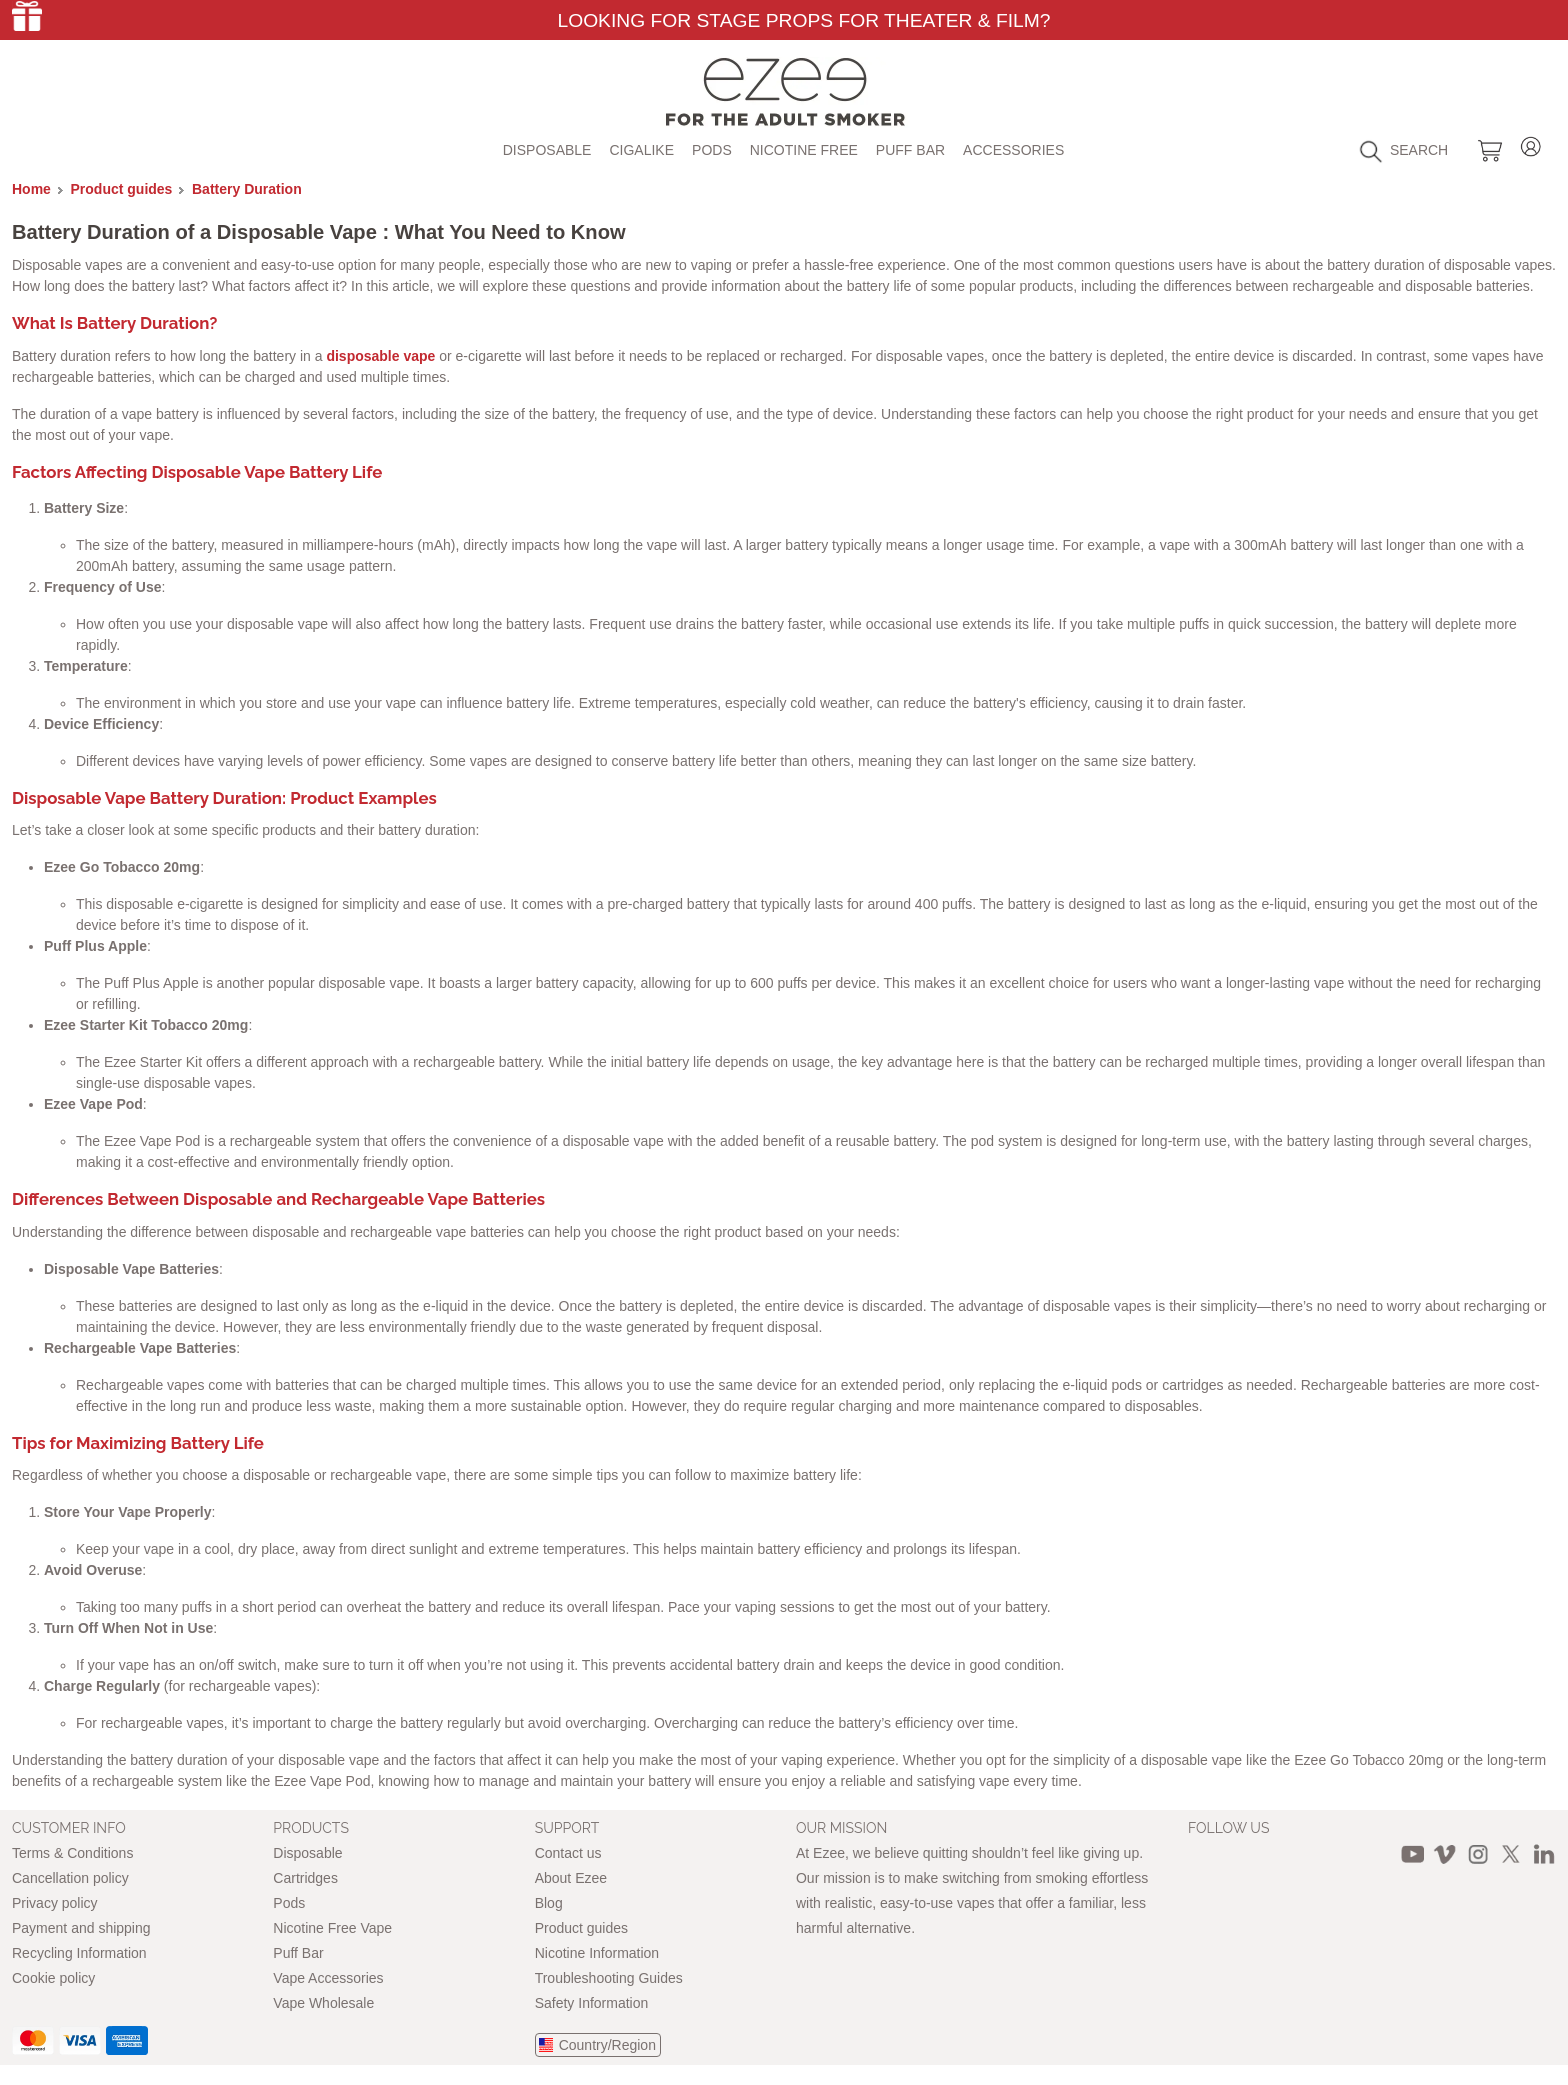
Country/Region (607, 2045)
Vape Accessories (328, 1978)
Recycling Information (79, 1953)
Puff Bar (910, 150)
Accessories (1013, 150)
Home (31, 189)
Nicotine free (804, 150)
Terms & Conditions (72, 1853)
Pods (712, 150)
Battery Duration (247, 189)
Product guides (122, 189)
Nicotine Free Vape (332, 1928)
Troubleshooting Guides (609, 1978)
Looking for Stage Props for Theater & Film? (803, 20)
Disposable (547, 150)
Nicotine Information (597, 1953)
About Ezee (571, 1878)
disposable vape (380, 356)
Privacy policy (55, 1903)
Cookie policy (53, 1978)
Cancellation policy (70, 1878)
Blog (549, 1903)
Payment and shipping (81, 1928)
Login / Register (1531, 143)
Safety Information (592, 2003)
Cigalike (641, 150)
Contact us (568, 1853)
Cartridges (305, 1878)
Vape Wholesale (323, 2003)
